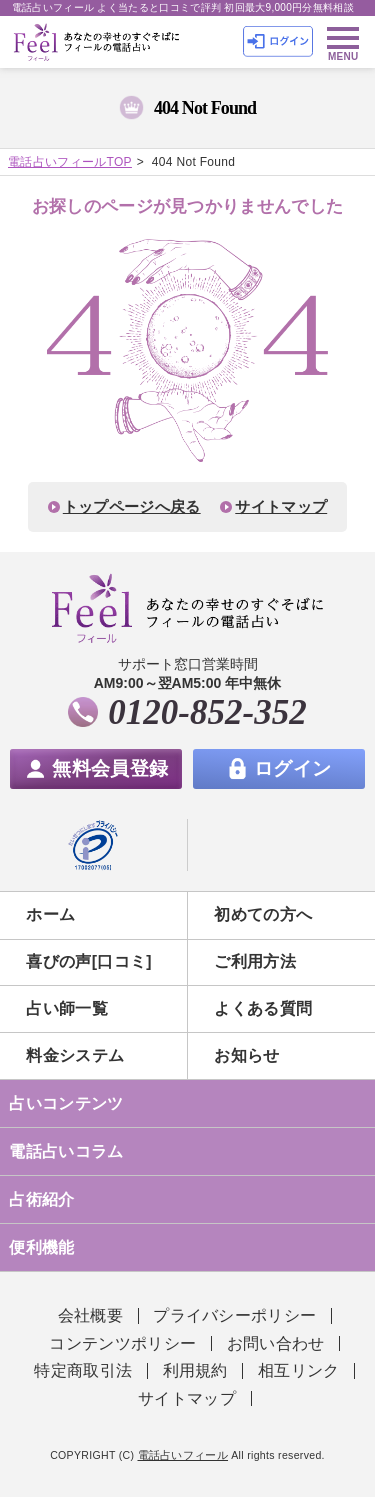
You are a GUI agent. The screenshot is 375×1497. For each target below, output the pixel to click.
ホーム (50, 914)
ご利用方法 (255, 961)
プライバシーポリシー (234, 1315)
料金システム (75, 1055)
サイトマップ (281, 506)
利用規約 (195, 1370)
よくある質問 (263, 1008)
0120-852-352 (207, 712)
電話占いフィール (183, 1455)
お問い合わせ (276, 1343)
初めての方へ (263, 914)
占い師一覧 (67, 1008)
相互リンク (299, 1370)
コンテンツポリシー (122, 1343)
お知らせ (246, 1055)
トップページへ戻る (132, 506)
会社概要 (90, 1315)
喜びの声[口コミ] (88, 961)
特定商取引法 (83, 1370)
